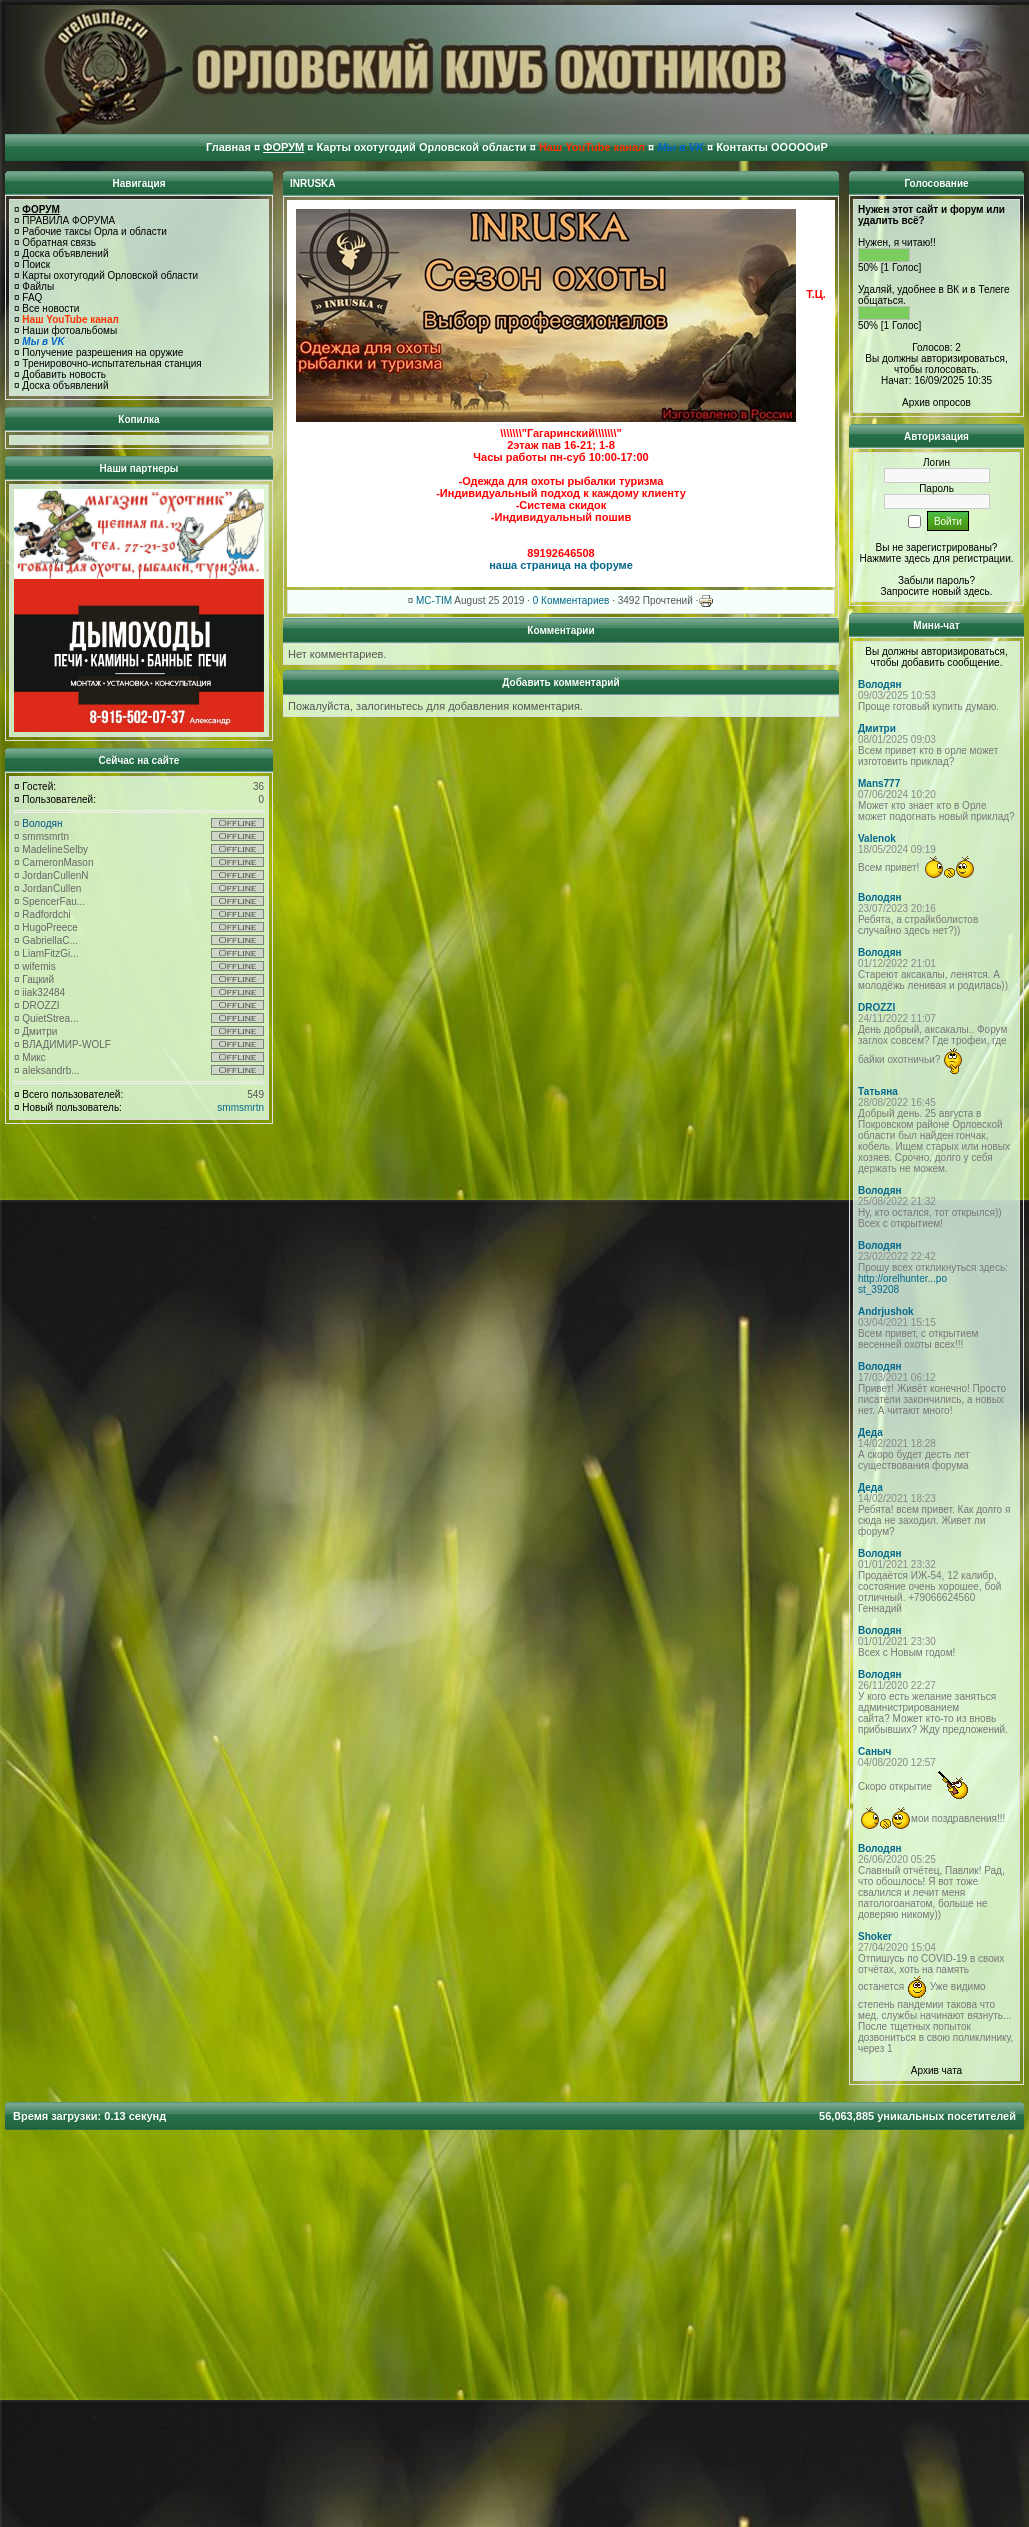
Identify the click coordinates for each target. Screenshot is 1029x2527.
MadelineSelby (55, 849)
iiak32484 (43, 992)
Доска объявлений (65, 253)
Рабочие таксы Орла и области (94, 231)
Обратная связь (59, 242)
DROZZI (40, 1005)
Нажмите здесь (894, 558)
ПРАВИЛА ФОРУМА (68, 220)
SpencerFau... (53, 901)
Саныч (874, 1751)
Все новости (50, 308)
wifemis (38, 966)
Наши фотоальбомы (69, 330)
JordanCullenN (55, 875)
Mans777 (879, 783)
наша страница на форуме (561, 565)
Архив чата (936, 2070)
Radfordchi (46, 914)
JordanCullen (51, 888)
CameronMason (57, 862)
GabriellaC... (50, 940)
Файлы (38, 286)
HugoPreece (50, 927)
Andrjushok (886, 1311)
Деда (870, 1432)
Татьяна (878, 1091)
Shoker (875, 1936)
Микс (33, 1057)
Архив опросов (936, 402)
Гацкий (38, 979)
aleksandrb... (50, 1070)
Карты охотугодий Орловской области (110, 275)
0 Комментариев (571, 600)
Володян (42, 823)
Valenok (877, 838)
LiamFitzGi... (50, 953)
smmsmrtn (45, 836)
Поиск (36, 264)
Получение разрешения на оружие (102, 352)
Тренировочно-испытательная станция (111, 363)
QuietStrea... (50, 1018)
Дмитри (39, 1031)
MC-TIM (434, 600)
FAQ (32, 297)
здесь (977, 591)
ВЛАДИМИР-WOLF (66, 1044)
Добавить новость (64, 374)
